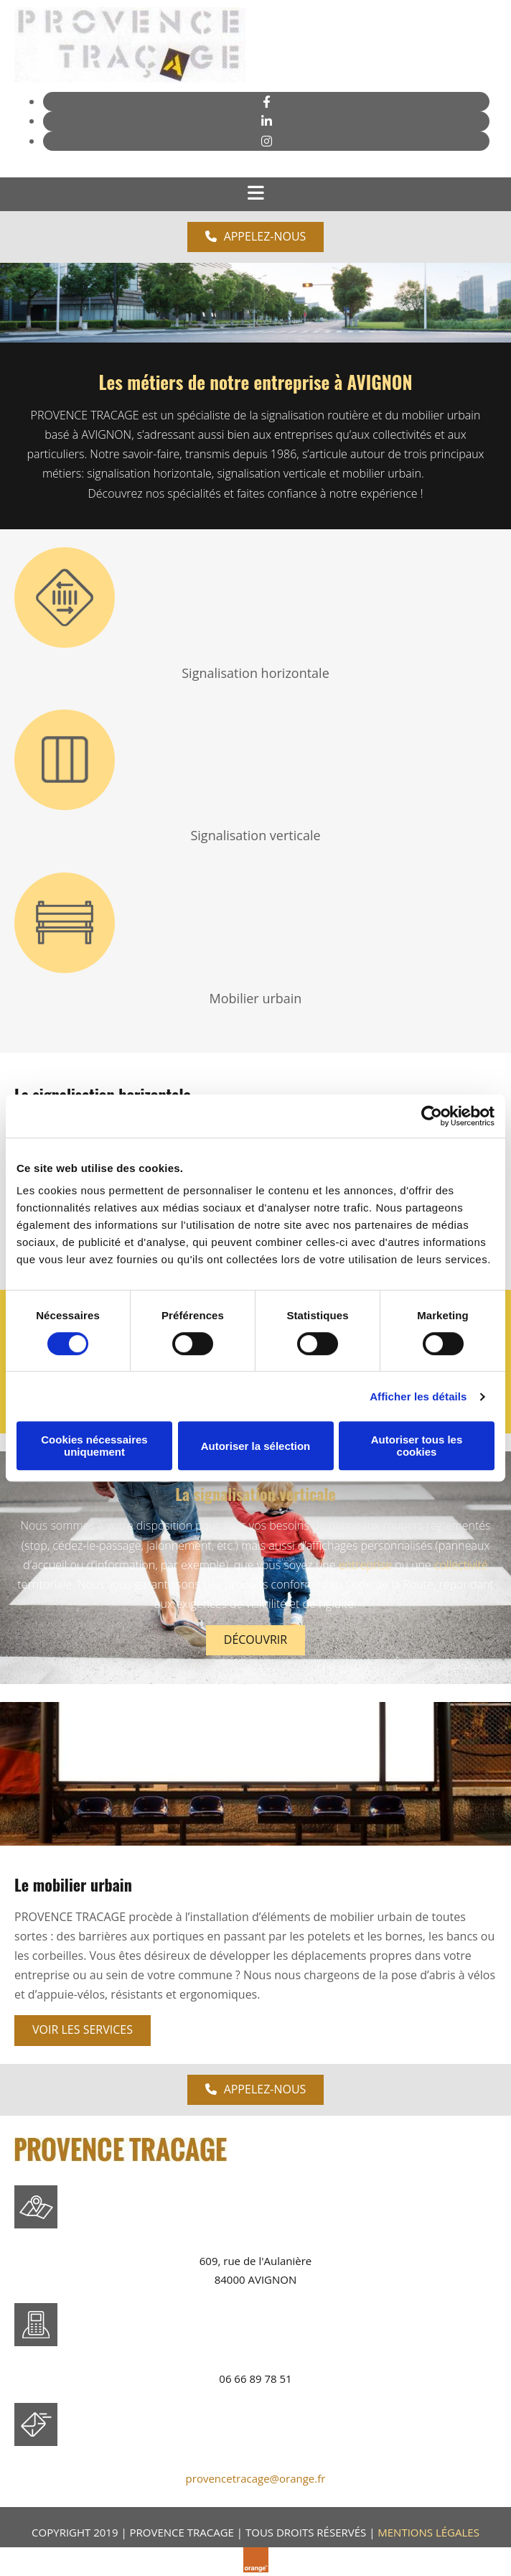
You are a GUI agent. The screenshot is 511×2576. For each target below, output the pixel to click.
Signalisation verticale (255, 835)
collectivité (461, 1565)
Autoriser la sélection (256, 1446)
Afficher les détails (418, 1396)
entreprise (365, 1565)
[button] (255, 237)
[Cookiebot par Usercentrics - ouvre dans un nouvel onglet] (431, 1116)
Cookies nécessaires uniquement (94, 1445)
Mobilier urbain (256, 998)
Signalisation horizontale (255, 673)
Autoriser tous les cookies (417, 1445)
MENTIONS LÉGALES (428, 2532)
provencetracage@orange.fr (256, 2478)
